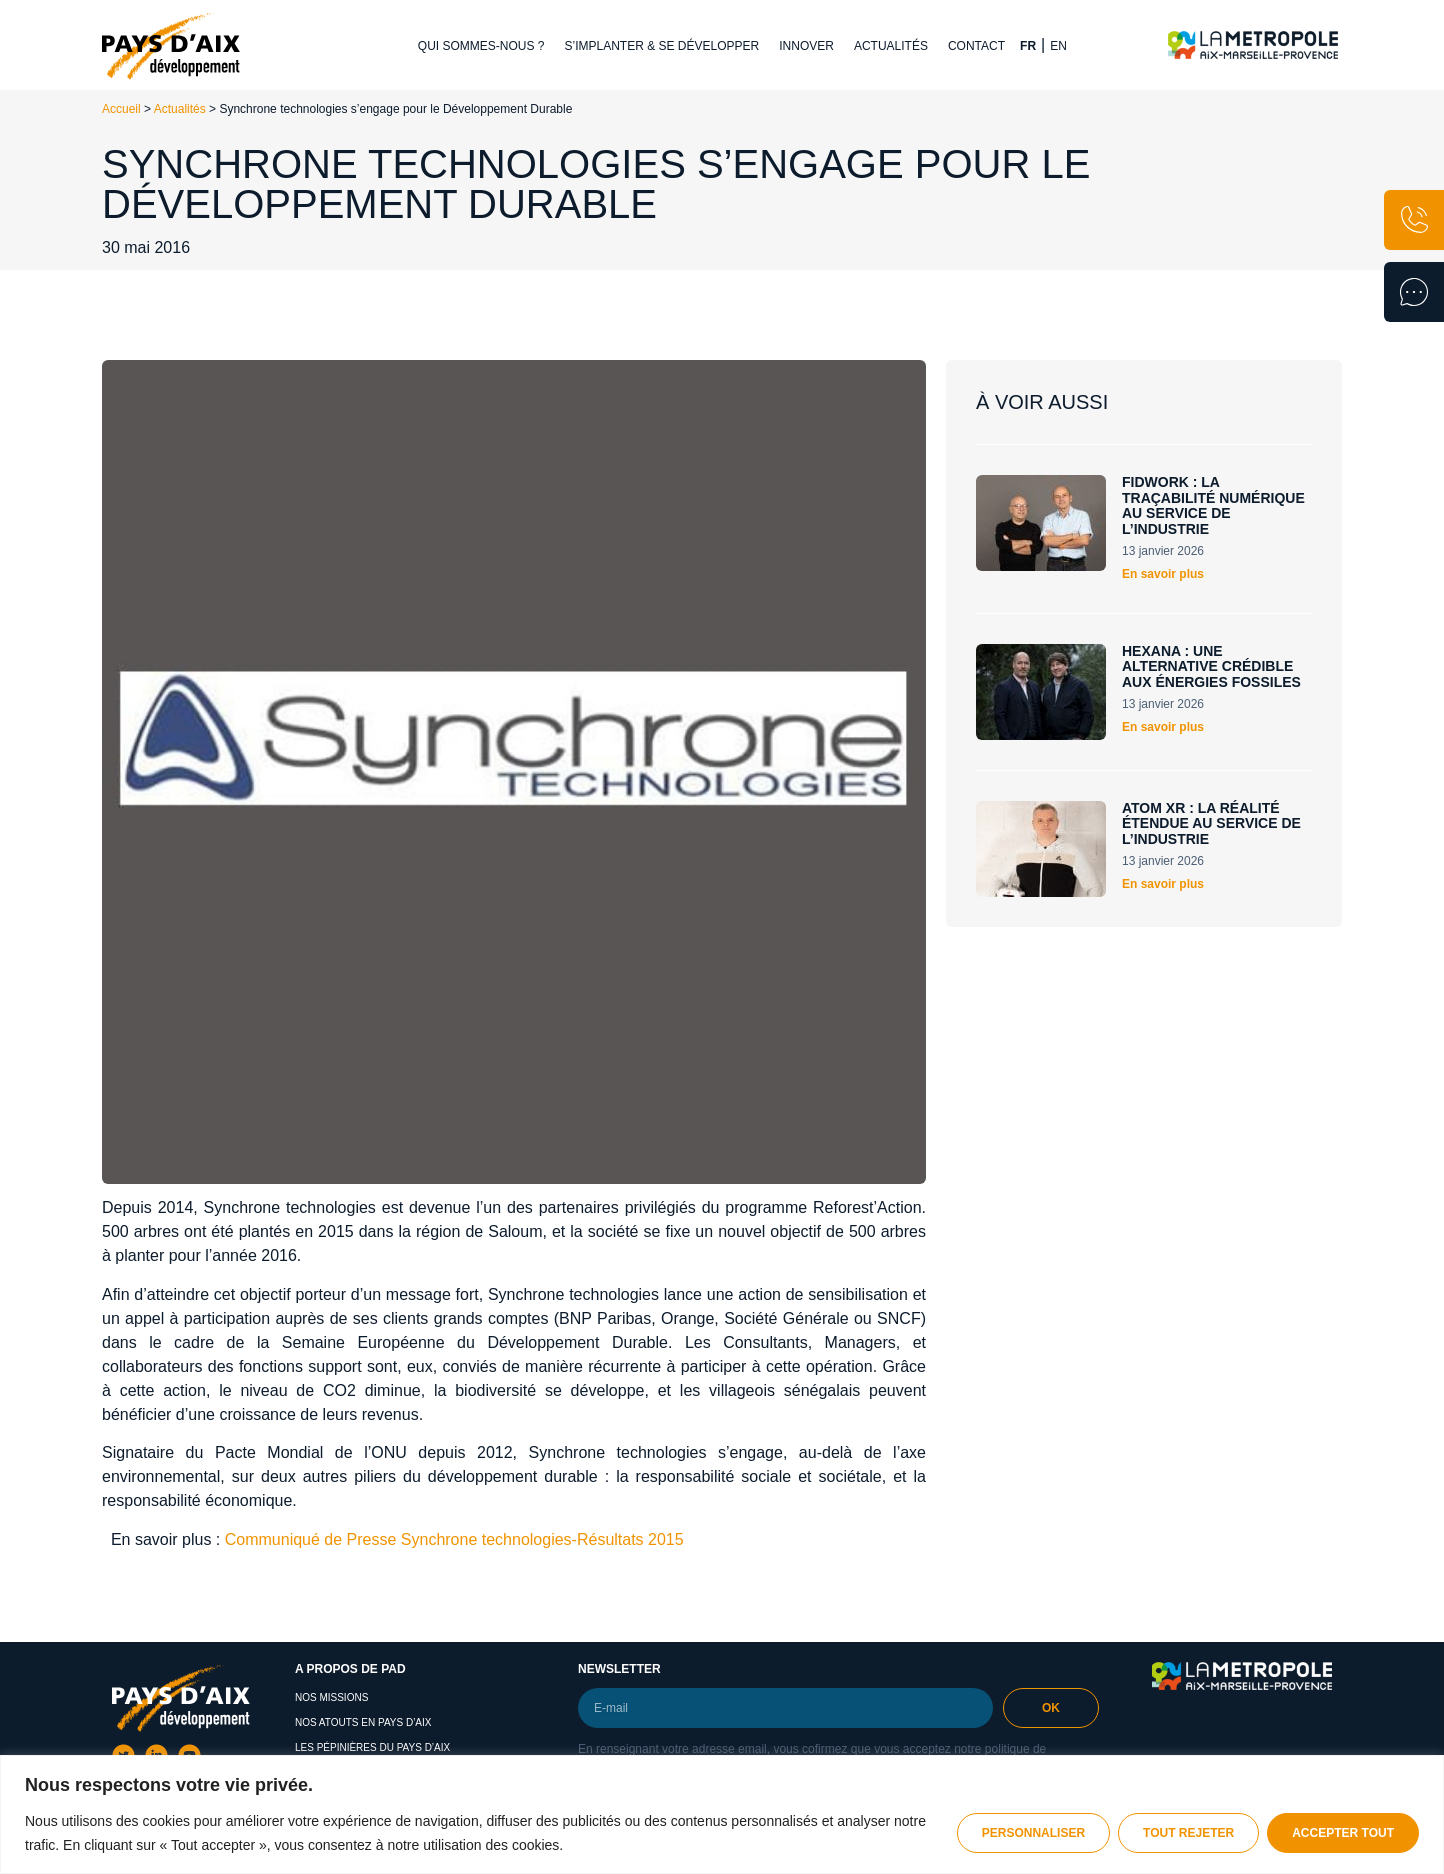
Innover (806, 46)
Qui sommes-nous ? (481, 46)
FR (1028, 46)
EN (1058, 46)
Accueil (121, 109)
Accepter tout (1343, 1833)
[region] (722, 1814)
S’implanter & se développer (662, 46)
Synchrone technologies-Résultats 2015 (542, 1539)
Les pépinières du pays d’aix (372, 1747)
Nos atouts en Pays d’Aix (363, 1722)
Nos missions (331, 1697)
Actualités (891, 46)
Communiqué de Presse (311, 1539)
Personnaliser (1033, 1833)
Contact (976, 46)
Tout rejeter (1188, 1833)
